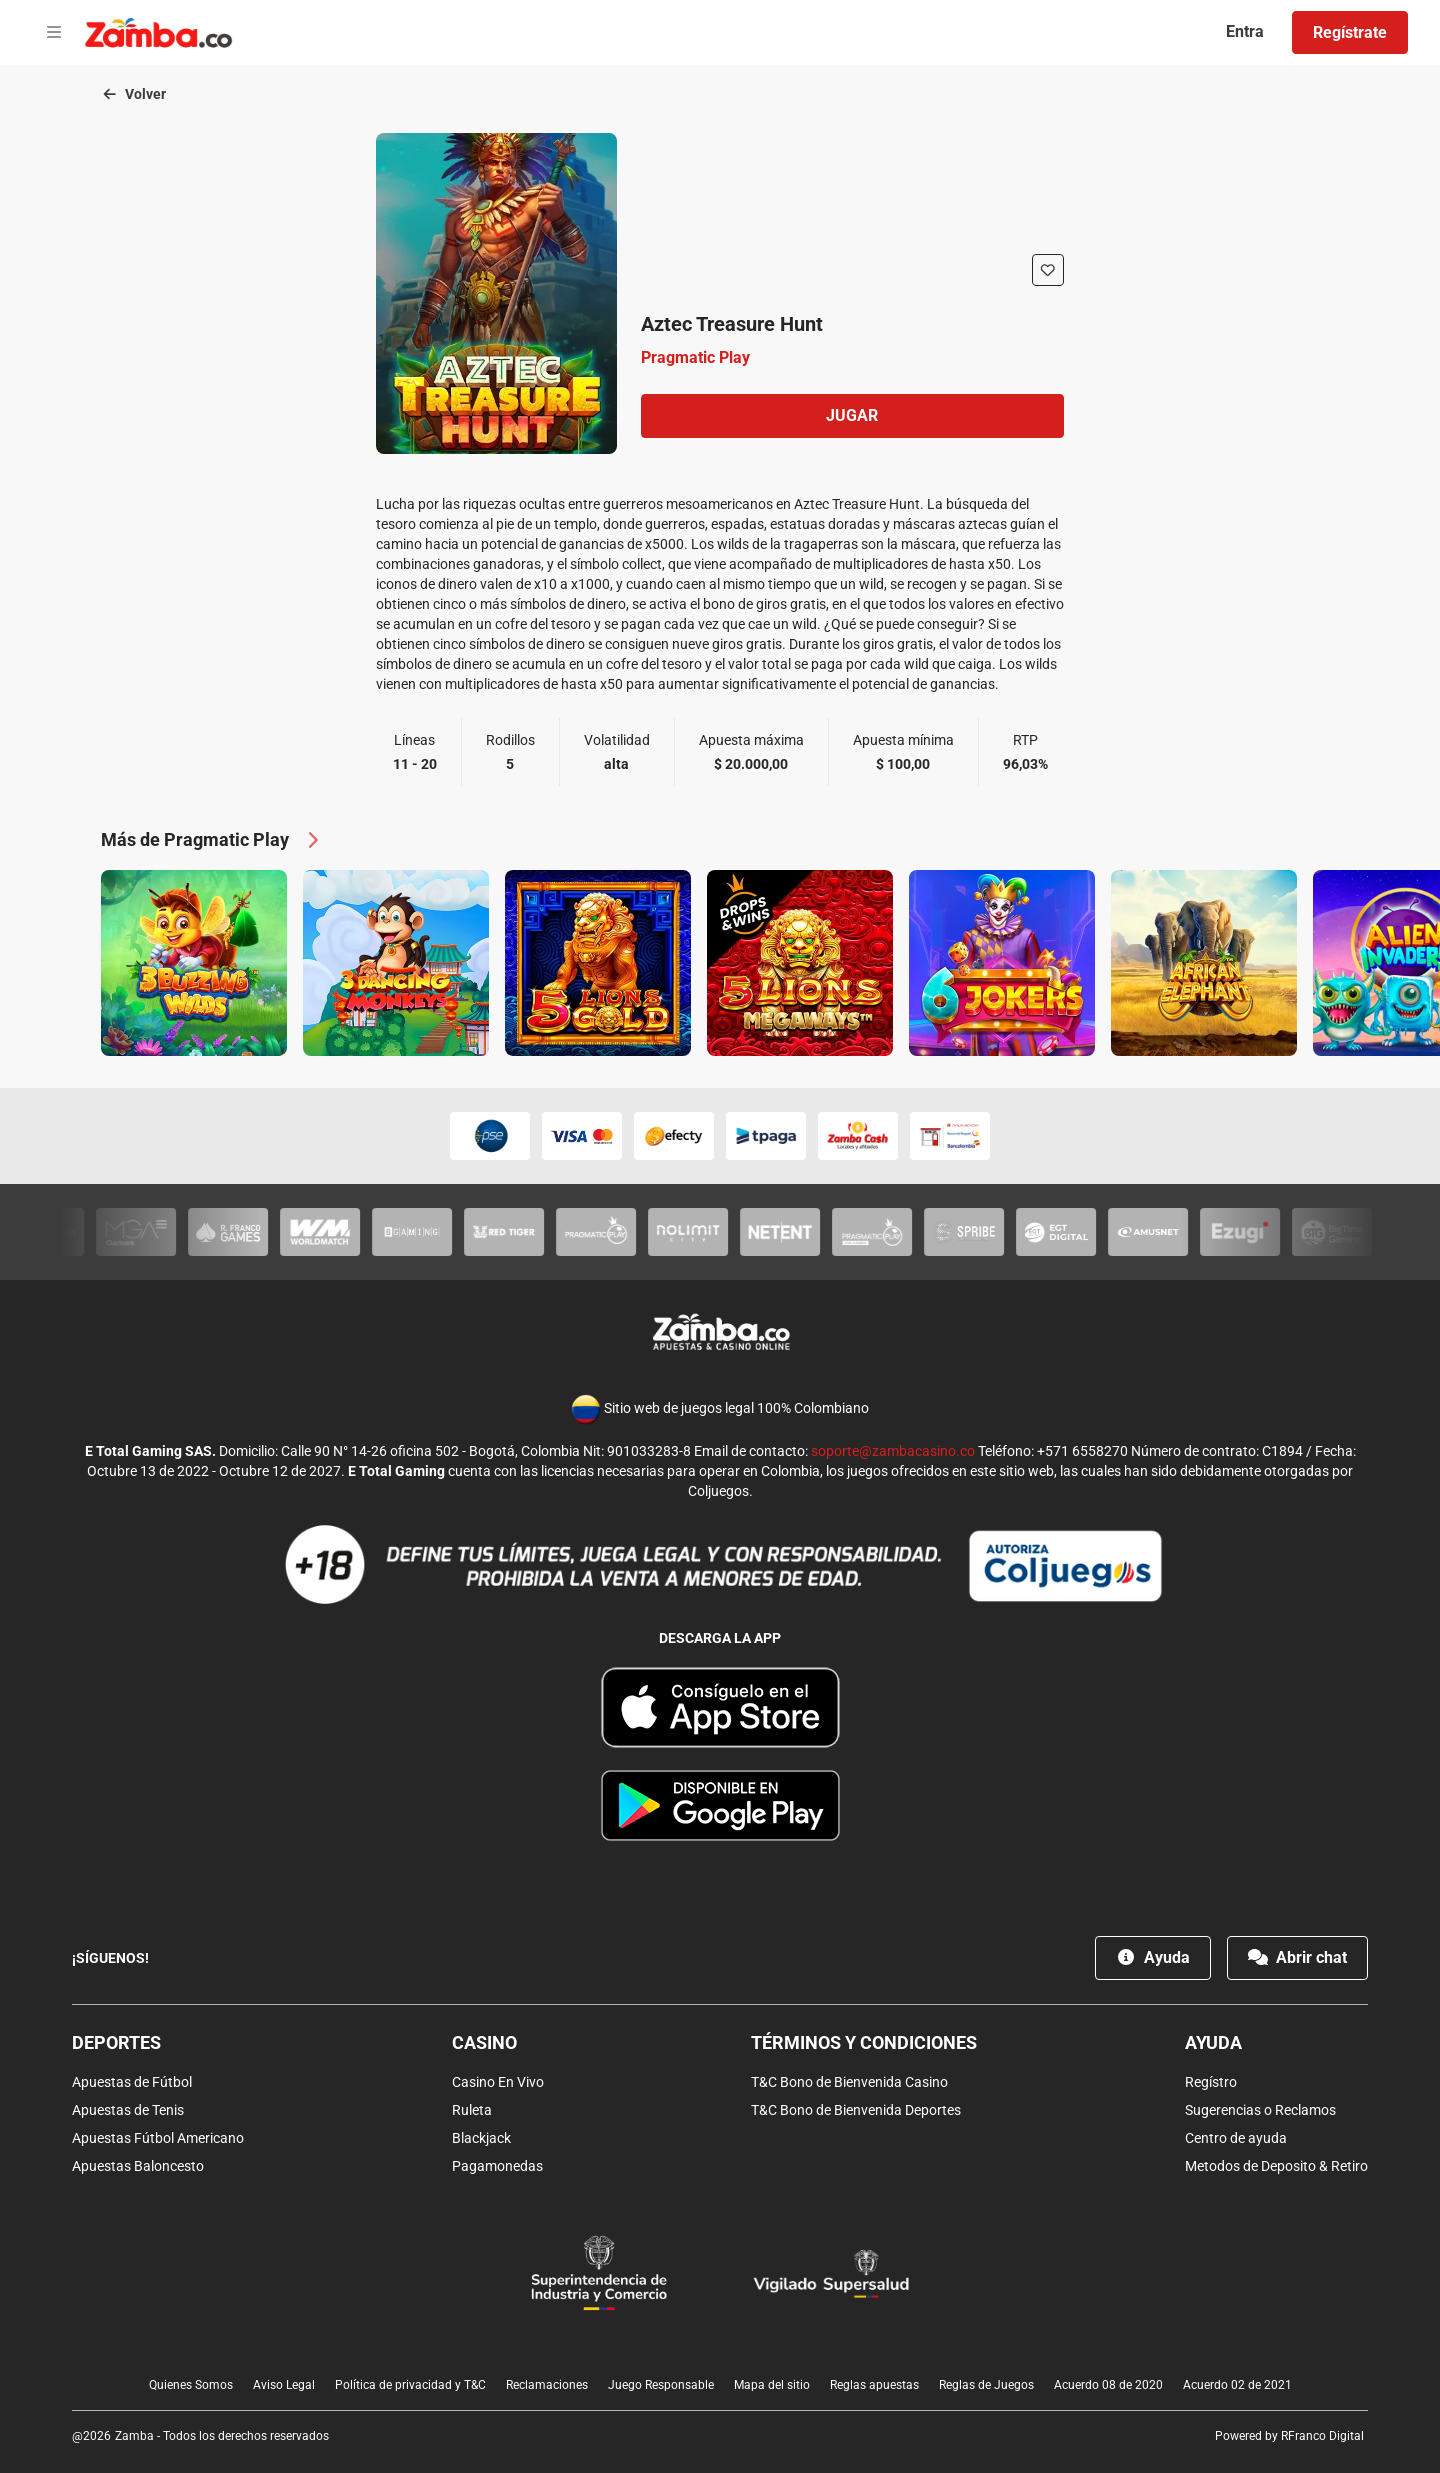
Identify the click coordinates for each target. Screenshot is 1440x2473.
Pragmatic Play (695, 357)
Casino (484, 2042)
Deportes (116, 2042)
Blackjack (481, 2138)
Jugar (852, 415)
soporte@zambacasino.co (893, 1451)
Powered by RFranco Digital (1289, 2436)
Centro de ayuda (1236, 2138)
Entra (1245, 31)
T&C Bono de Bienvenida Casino (849, 2082)
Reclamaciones (547, 2385)
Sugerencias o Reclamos (1260, 2110)
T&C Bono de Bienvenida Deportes (856, 2110)
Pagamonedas (497, 2166)
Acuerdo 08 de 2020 (1108, 2385)
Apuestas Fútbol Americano (158, 2138)
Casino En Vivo (498, 2082)
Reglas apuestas (874, 2385)
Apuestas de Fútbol (132, 2082)
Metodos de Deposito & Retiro (1276, 2166)
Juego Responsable (661, 2385)
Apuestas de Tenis (128, 2110)
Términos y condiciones (864, 2042)
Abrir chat (1297, 1957)
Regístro (1211, 2082)
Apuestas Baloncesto (138, 2166)
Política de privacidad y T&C (410, 2385)
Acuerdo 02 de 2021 (1237, 2385)
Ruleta (472, 2110)
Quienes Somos (191, 2385)
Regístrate (1350, 32)
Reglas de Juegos (986, 2385)
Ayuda (1153, 1957)
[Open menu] (54, 33)
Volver (134, 94)
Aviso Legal (284, 2385)
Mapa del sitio (772, 2385)
